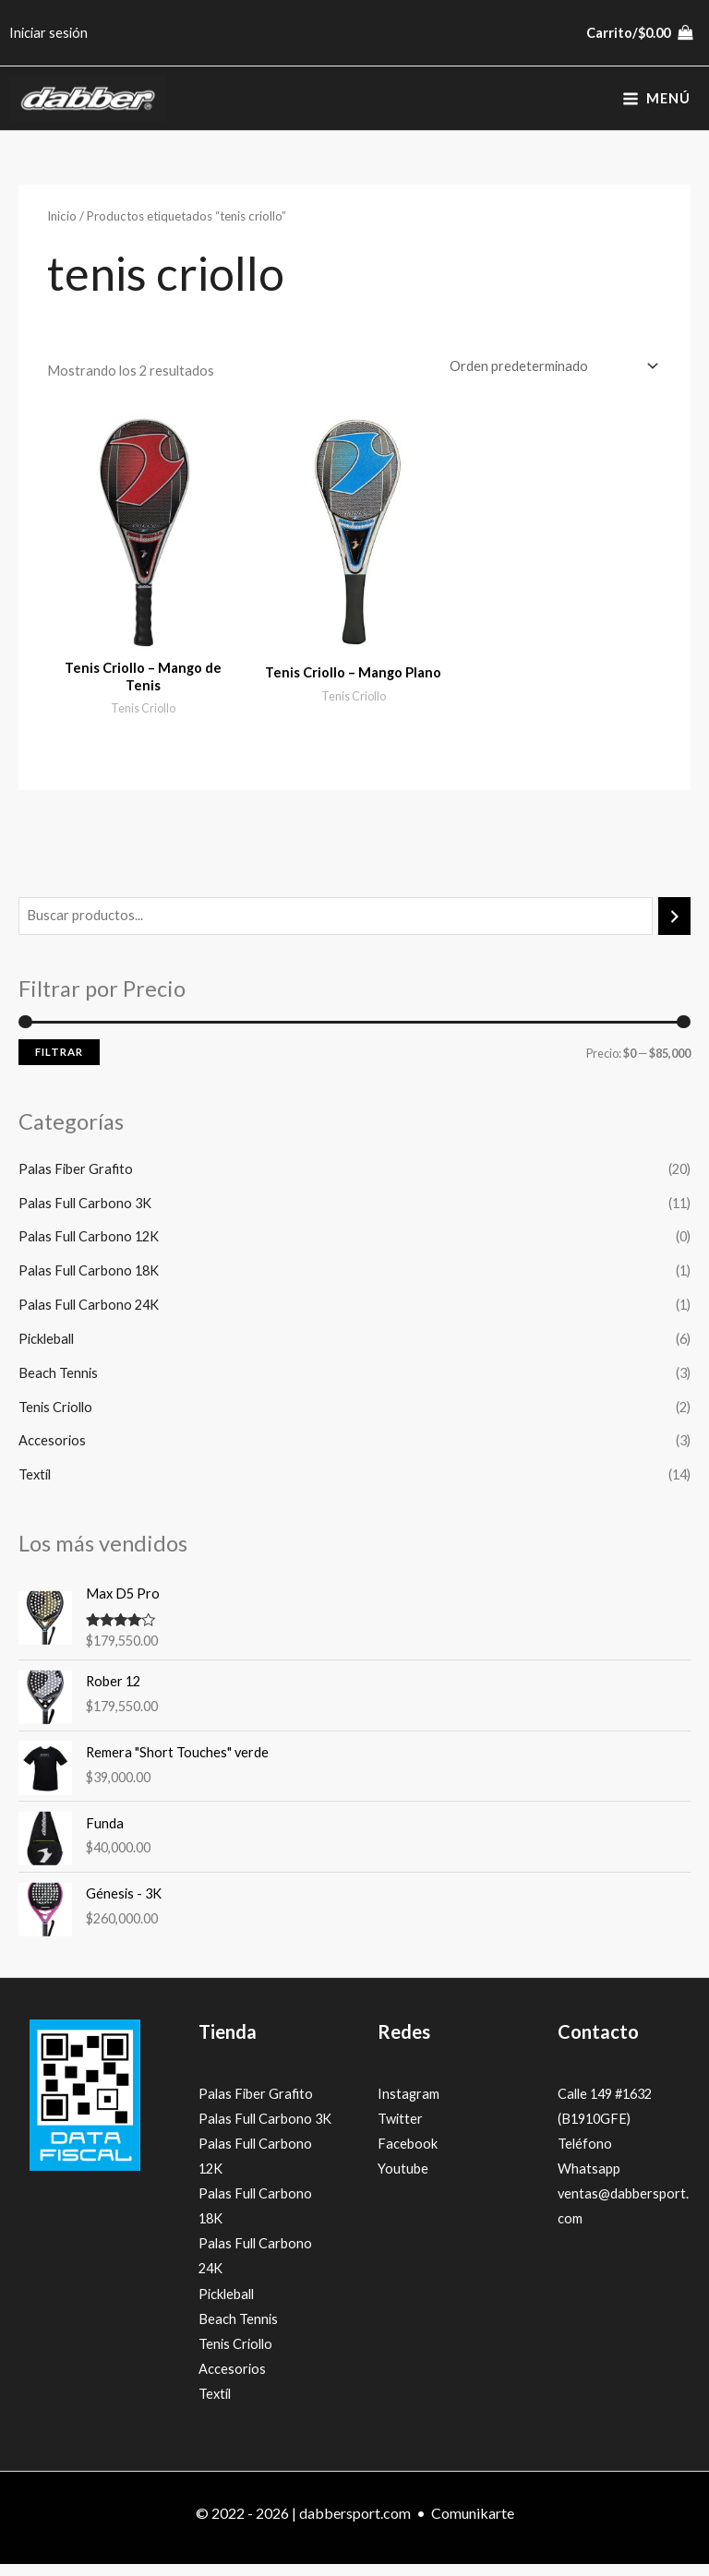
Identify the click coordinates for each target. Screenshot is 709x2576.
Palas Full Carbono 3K (84, 1215)
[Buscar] (674, 928)
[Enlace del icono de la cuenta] (48, 32)
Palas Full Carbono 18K (88, 1283)
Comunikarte (472, 2525)
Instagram (408, 2107)
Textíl (34, 1487)
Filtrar (59, 1065)
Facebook (408, 2156)
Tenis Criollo (55, 1419)
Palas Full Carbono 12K (88, 1249)
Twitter (400, 2131)
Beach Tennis (58, 1386)
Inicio (62, 229)
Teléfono (585, 2156)
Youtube (403, 2181)
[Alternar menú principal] (656, 105)
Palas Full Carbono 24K (88, 1317)
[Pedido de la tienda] (550, 378)
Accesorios (52, 1453)
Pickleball (46, 1352)
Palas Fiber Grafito (75, 1182)
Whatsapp (589, 2181)
